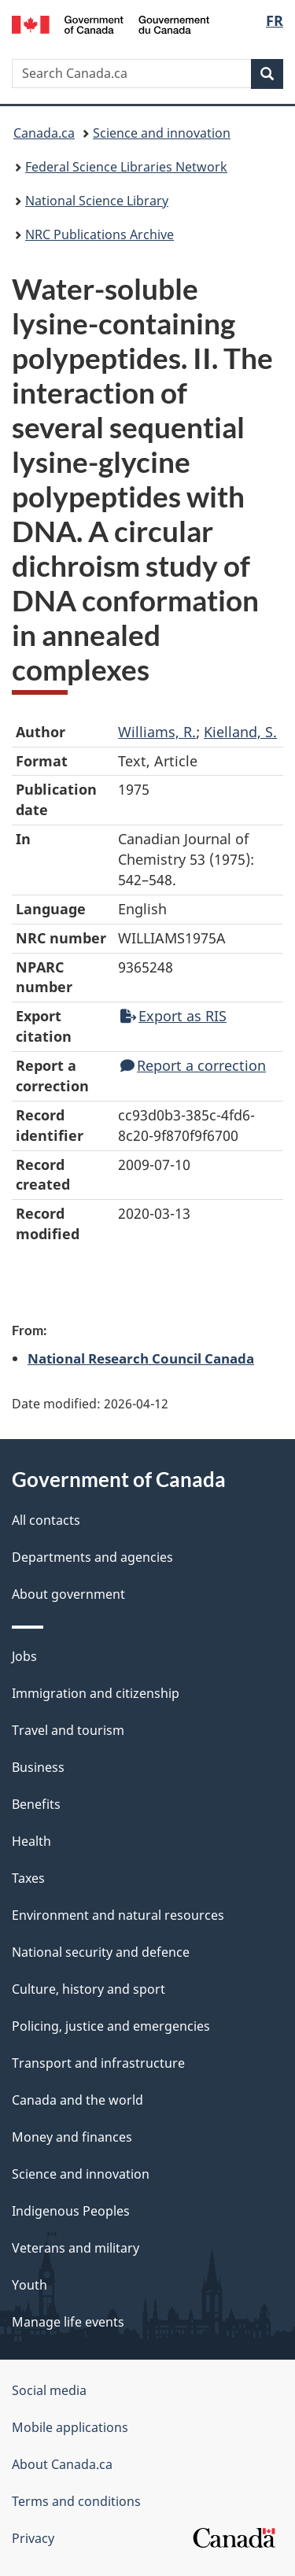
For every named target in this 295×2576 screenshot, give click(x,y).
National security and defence (101, 1952)
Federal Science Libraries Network (126, 166)
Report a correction (193, 1065)
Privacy (33, 2538)
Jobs (24, 1656)
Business (38, 1767)
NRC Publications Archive (99, 234)
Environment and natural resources (118, 1915)
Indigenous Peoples (71, 2211)
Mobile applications (70, 2427)
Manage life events (68, 2322)
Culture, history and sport (88, 1989)
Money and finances (72, 2137)
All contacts (46, 1520)
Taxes (28, 1878)
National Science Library (96, 200)
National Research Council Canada (141, 1358)
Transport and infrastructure (98, 2063)
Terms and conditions (76, 2501)
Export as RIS (173, 1015)
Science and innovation (161, 133)
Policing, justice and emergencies (111, 2026)
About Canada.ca (62, 2464)
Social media (49, 2390)
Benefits (36, 1804)
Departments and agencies (92, 1557)
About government (68, 1594)
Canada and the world (77, 2100)
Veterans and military (75, 2248)
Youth (29, 2285)
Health (31, 1841)
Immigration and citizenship (95, 1693)
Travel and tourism (68, 1730)
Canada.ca (44, 133)
